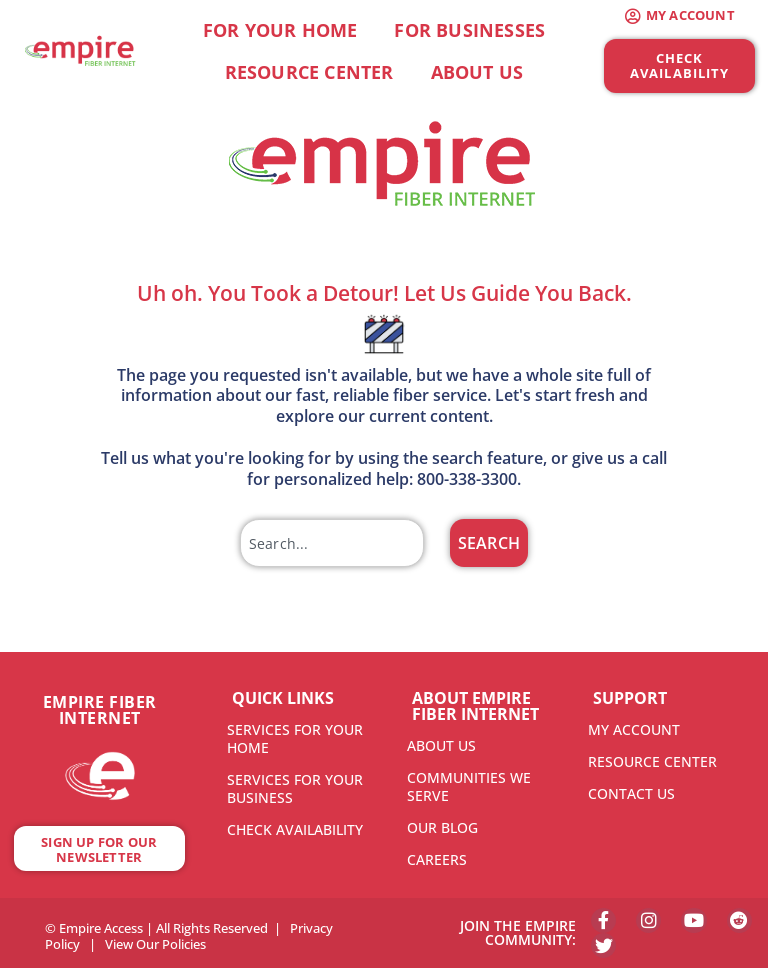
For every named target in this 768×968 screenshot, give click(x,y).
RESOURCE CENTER (652, 761)
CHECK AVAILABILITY (295, 829)
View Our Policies (155, 944)
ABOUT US (441, 745)
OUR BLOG (442, 827)
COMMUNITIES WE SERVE (469, 786)
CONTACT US (631, 793)
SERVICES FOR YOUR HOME (295, 738)
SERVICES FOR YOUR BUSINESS (295, 788)
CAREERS (437, 859)
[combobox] (332, 543)
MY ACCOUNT (634, 729)
